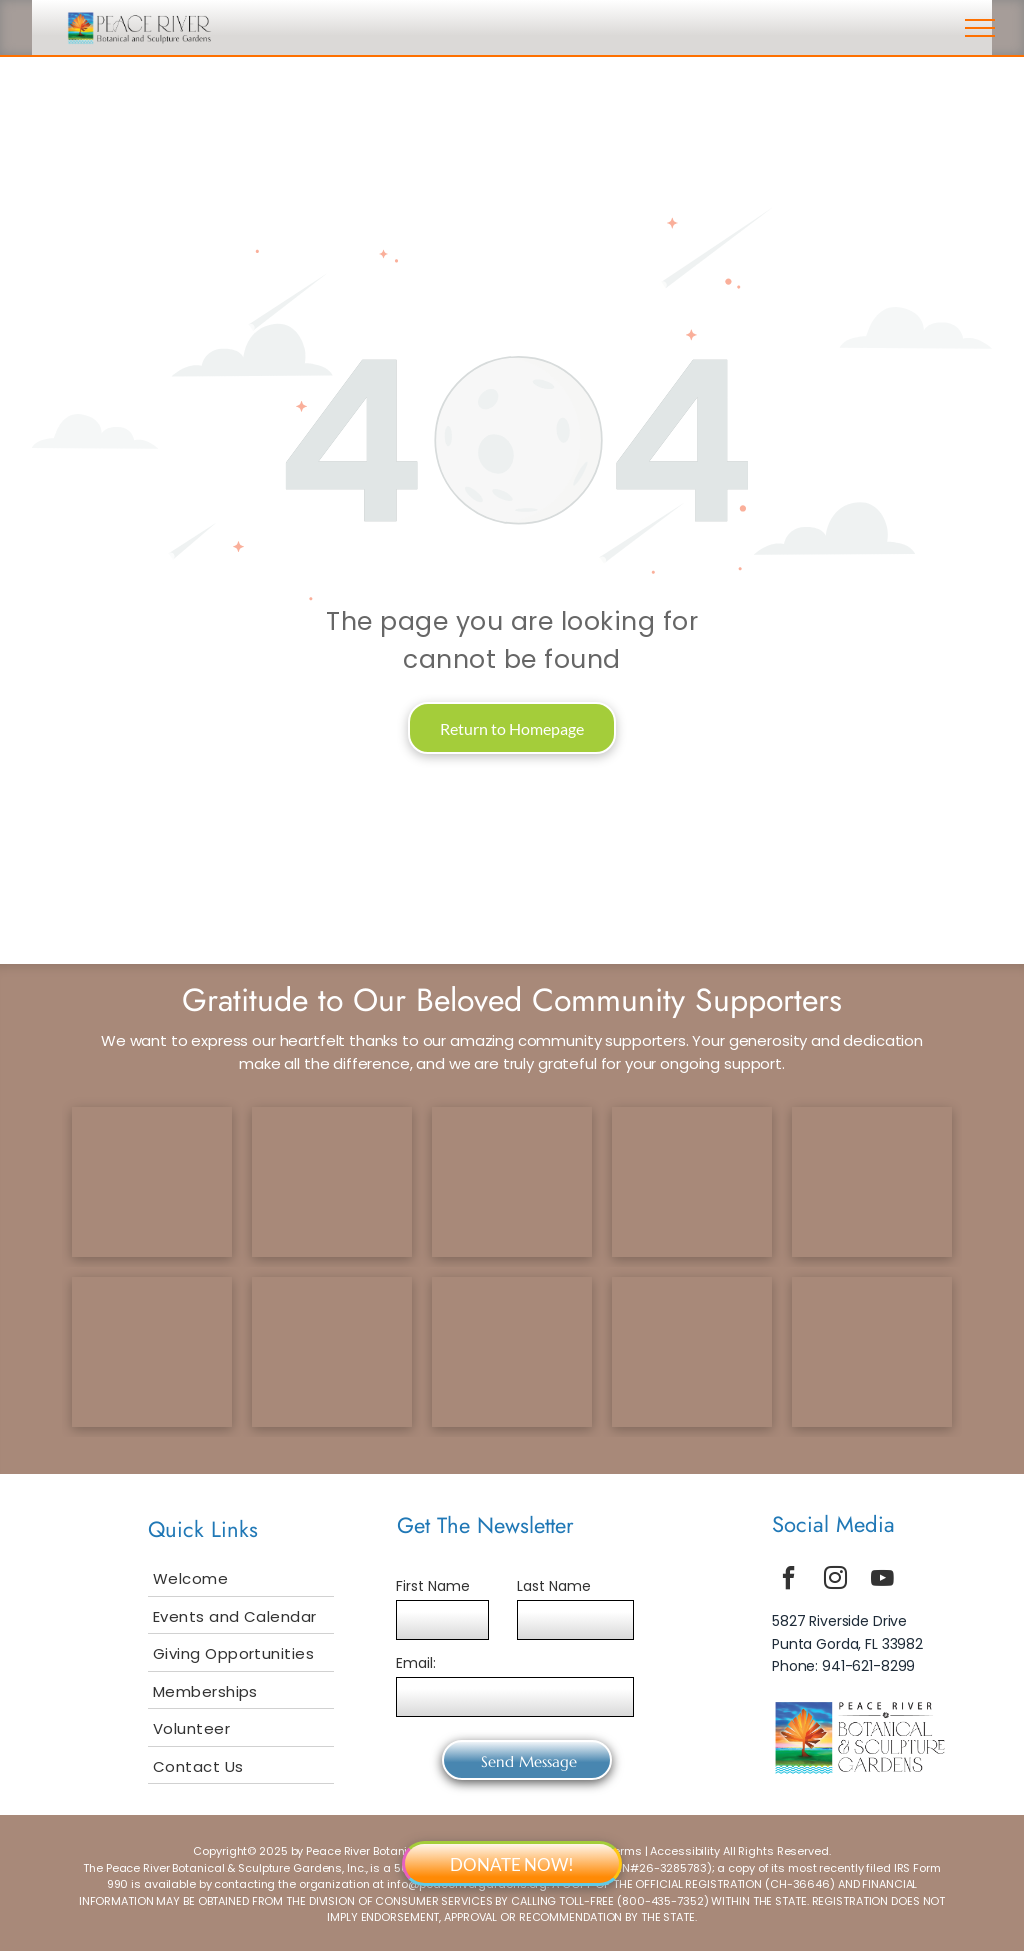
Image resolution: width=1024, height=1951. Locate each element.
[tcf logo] (872, 1182)
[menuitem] (241, 1578)
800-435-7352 (663, 1901)
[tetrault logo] (152, 1182)
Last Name (554, 1586)
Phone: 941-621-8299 (843, 1666)
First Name (433, 1586)
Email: (416, 1663)
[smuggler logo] (512, 1352)
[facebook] (789, 1580)
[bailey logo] (332, 1352)
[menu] (980, 28)
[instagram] (836, 1580)
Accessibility (685, 1851)
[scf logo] (692, 1182)
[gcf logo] (512, 1182)
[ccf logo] (332, 1182)
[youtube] (883, 1580)
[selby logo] (152, 1352)
